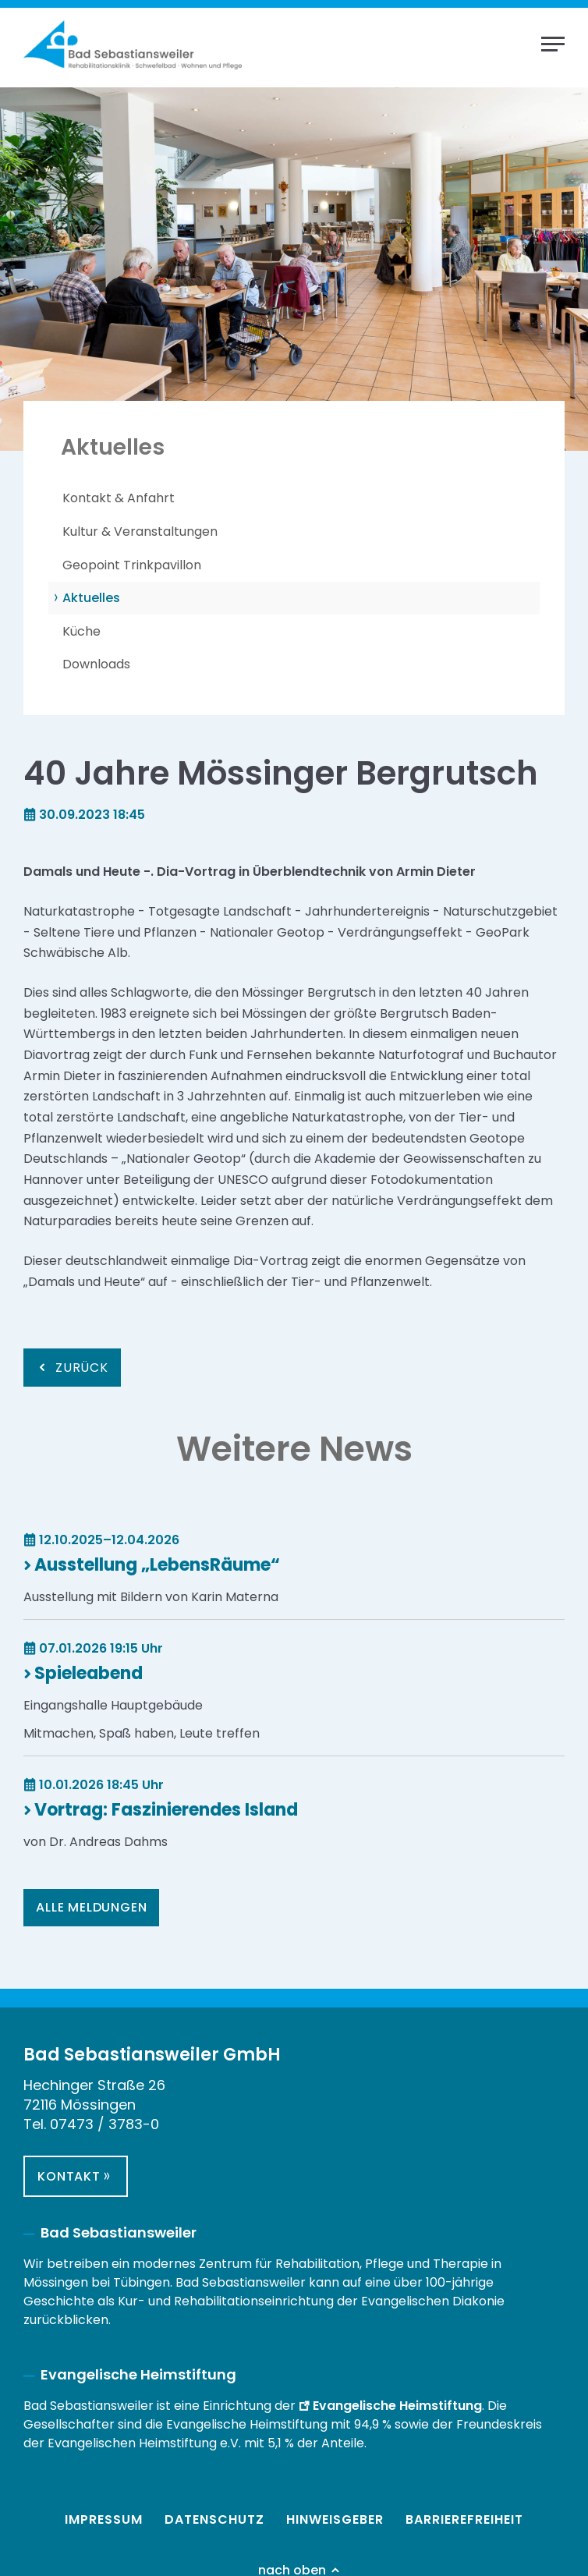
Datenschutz (214, 2519)
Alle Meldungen (91, 1907)
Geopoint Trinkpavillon (131, 565)
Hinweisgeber (335, 2519)
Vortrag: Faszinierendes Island (166, 1810)
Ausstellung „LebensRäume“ (157, 1565)
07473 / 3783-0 (104, 2124)
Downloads (96, 664)
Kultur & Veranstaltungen (140, 531)
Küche (81, 631)
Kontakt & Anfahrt (118, 498)
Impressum (104, 2519)
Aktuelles (91, 598)
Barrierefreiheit (464, 2519)
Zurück (81, 1368)
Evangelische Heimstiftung (397, 2406)
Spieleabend (88, 1673)
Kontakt (69, 2176)
